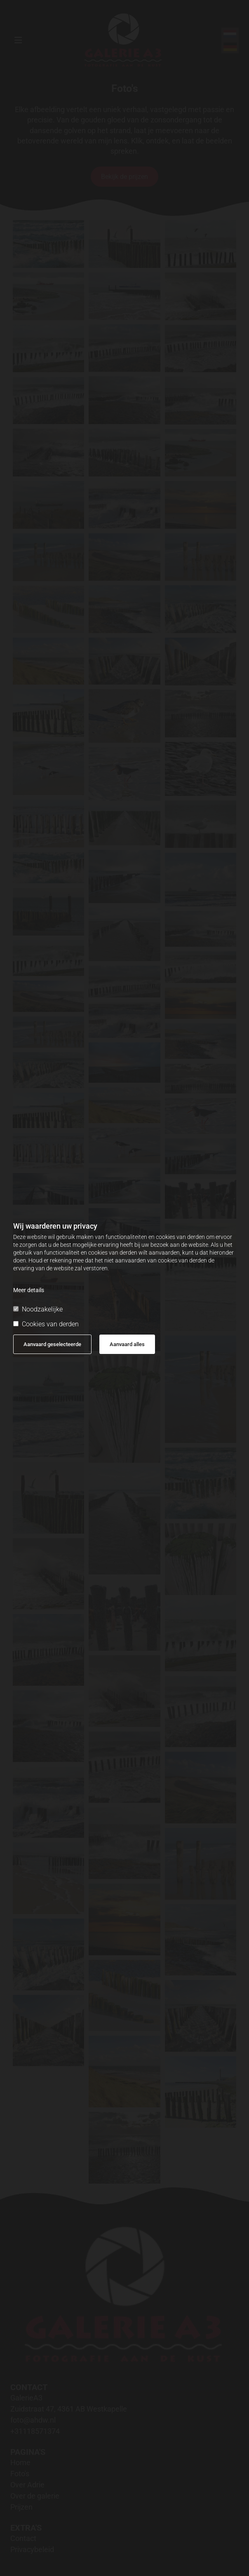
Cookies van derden (46, 1324)
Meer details (28, 1290)
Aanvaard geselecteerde (52, 1344)
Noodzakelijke (38, 1309)
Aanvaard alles (127, 1344)
